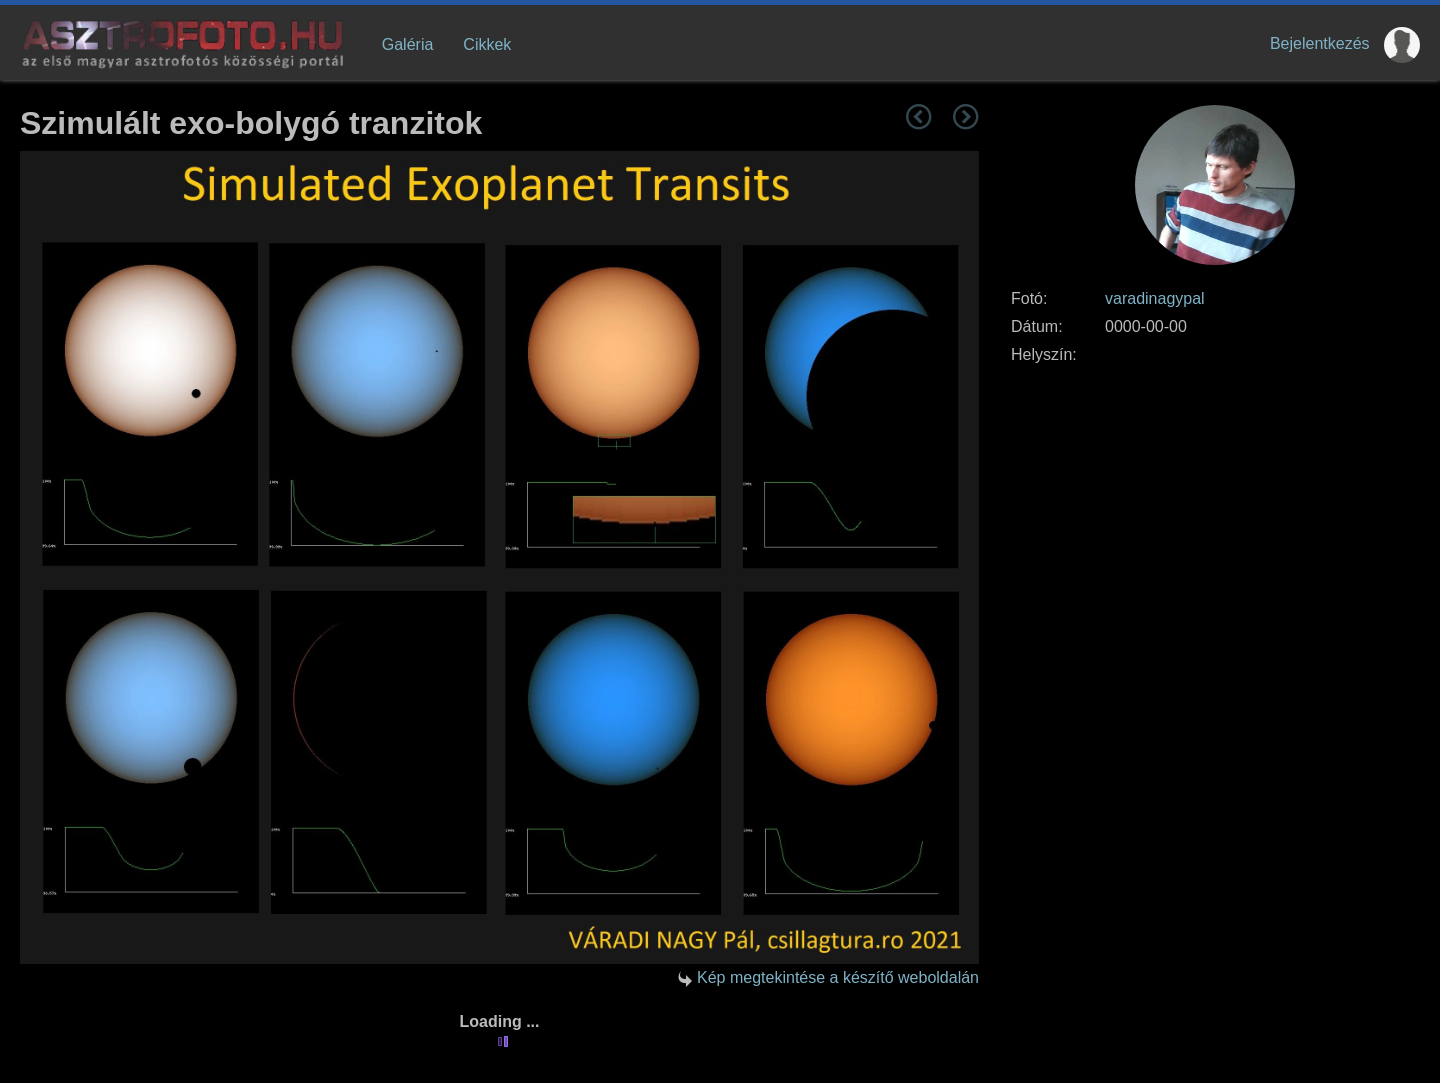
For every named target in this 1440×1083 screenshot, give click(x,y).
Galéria (408, 44)
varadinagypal (1155, 298)
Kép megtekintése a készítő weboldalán (838, 977)
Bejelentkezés (1320, 43)
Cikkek (487, 44)
